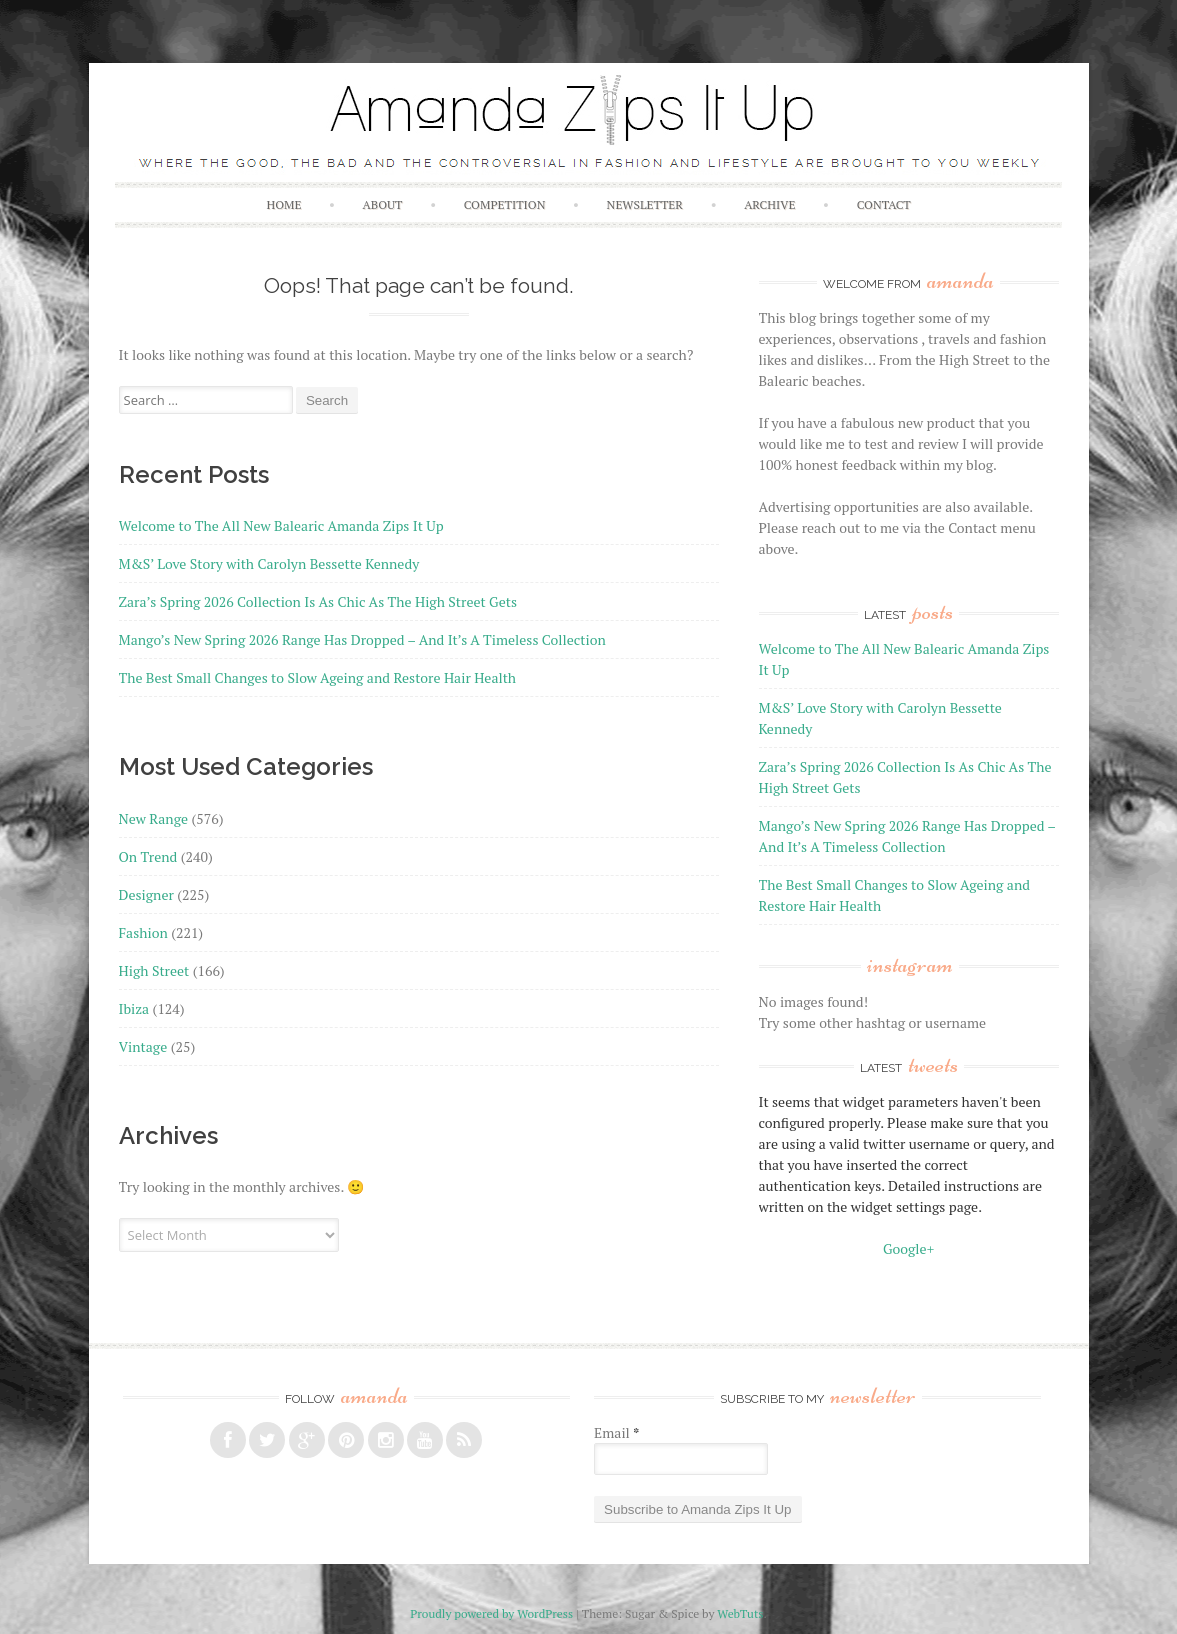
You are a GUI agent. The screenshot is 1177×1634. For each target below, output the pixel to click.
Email (616, 1432)
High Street (154, 970)
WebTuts (740, 1613)
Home (283, 204)
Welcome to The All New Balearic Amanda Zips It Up (281, 525)
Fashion (143, 932)
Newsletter (645, 204)
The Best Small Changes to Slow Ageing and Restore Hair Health (318, 677)
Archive (769, 204)
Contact (884, 204)
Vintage (143, 1046)
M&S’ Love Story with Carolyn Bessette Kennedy (269, 563)
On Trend (148, 856)
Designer (146, 894)
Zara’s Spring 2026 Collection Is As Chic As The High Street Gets (318, 601)
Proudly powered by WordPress (491, 1613)
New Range (154, 818)
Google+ (908, 1248)
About (383, 204)
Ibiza (134, 1008)
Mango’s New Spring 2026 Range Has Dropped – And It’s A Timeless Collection (362, 639)
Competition (505, 204)
